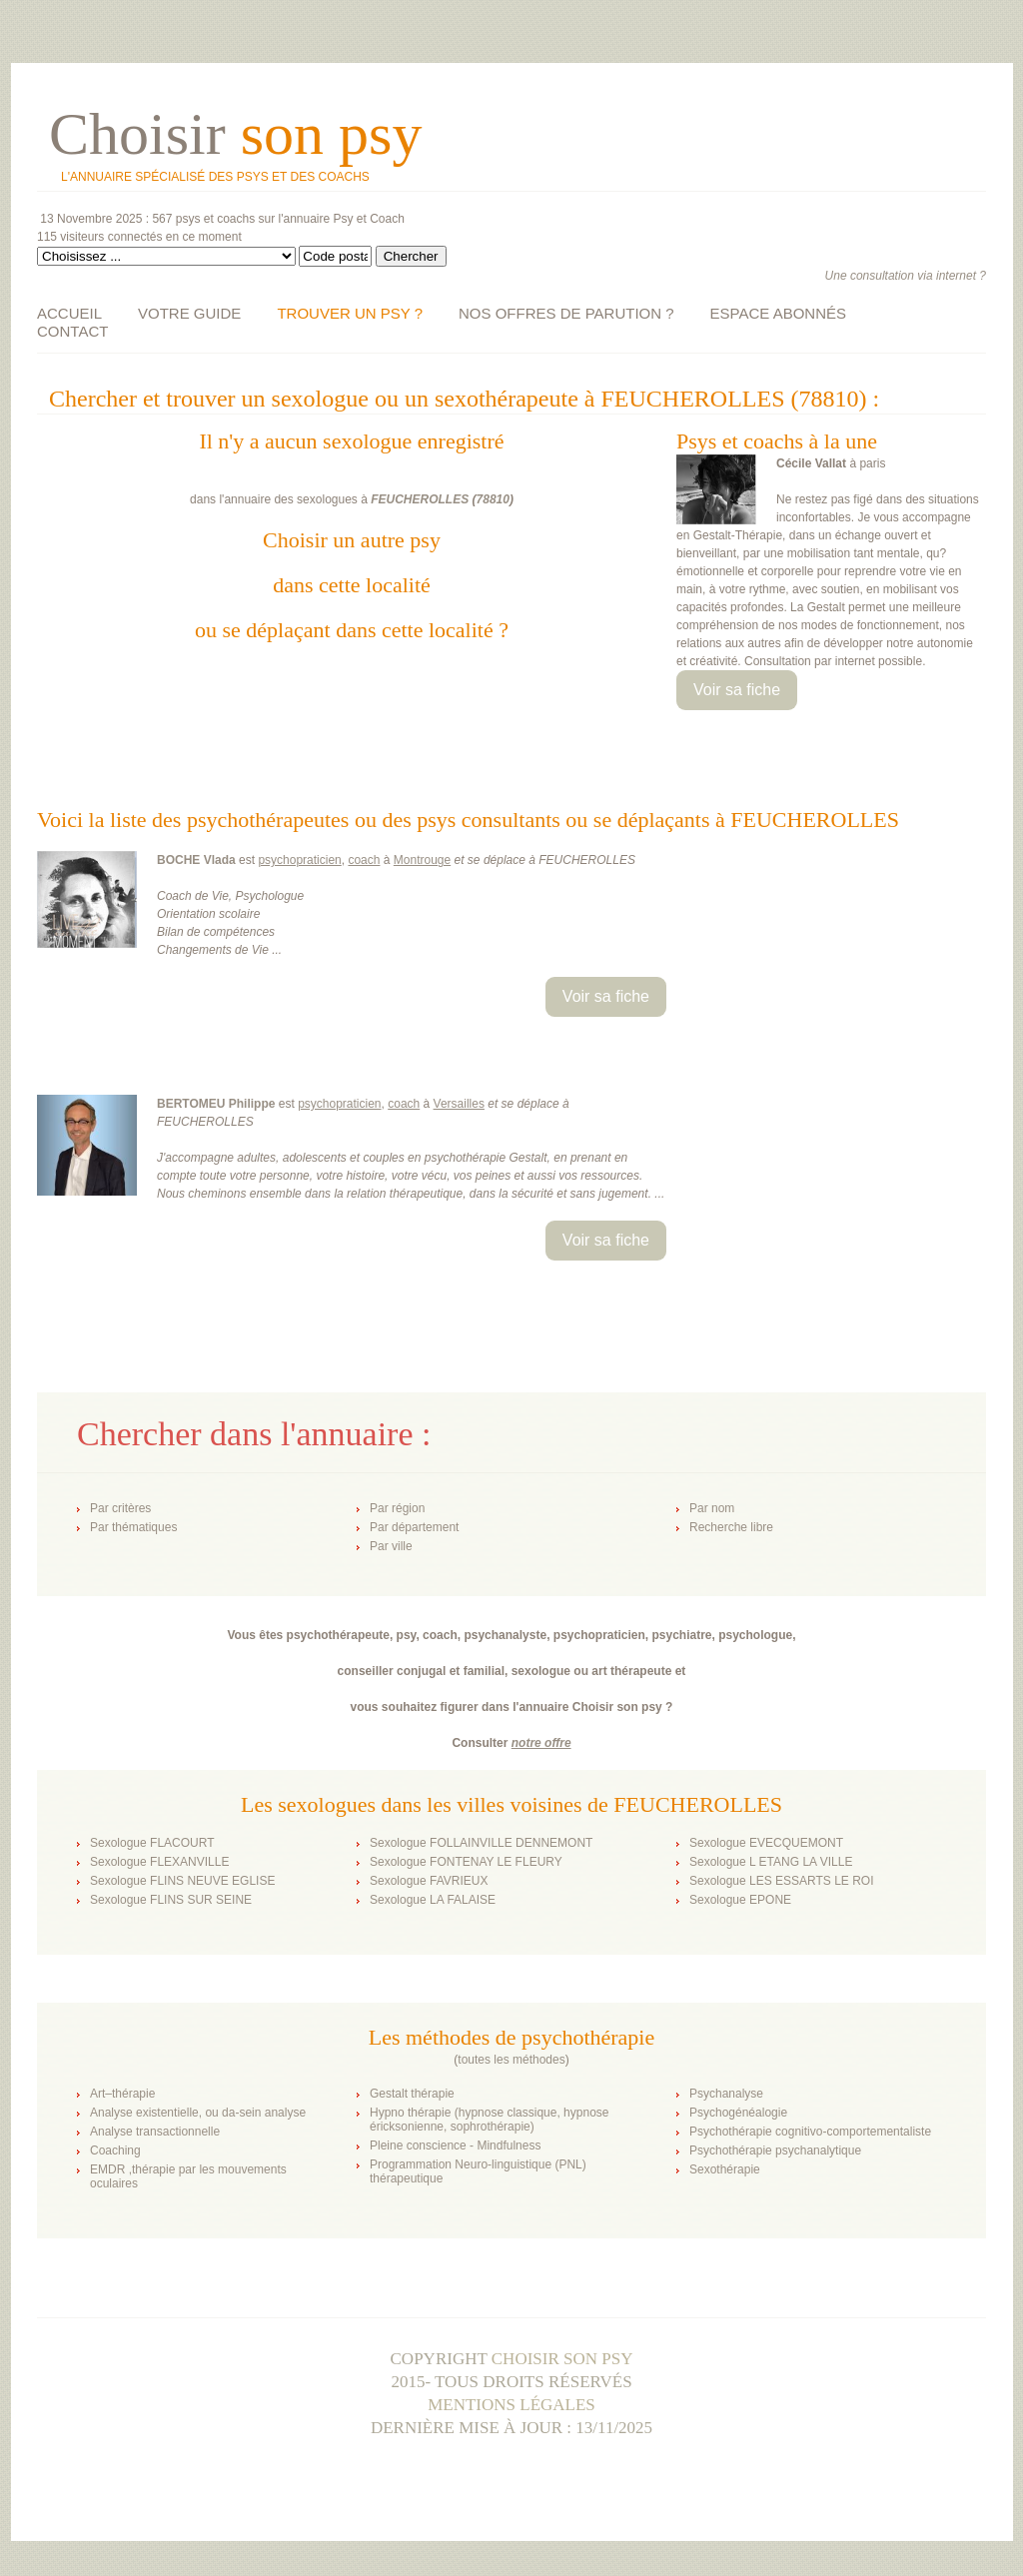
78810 (493, 499)
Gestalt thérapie (412, 2094)
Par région (397, 1508)
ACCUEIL (69, 313)
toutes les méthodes (511, 2060)
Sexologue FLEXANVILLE (159, 1862)
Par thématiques (133, 1527)
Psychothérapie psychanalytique (775, 2150)
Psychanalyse (726, 2094)
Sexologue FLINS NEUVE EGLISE (182, 1881)
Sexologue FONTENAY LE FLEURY (466, 1862)
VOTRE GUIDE (189, 313)
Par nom (711, 1508)
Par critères (120, 1508)
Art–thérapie (122, 2094)
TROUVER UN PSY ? (350, 313)
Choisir (235, 134)
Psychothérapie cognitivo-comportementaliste (810, 2132)
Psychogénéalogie (738, 2113)
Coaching (115, 2150)
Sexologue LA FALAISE (433, 1900)
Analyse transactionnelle (155, 2132)
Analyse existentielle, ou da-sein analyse (198, 2113)
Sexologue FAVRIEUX (429, 1881)
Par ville (391, 1546)
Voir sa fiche (736, 689)
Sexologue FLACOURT (152, 1843)
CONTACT (72, 331)
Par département (414, 1527)
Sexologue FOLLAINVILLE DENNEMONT (481, 1843)
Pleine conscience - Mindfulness (455, 2145)
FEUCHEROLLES (420, 499)
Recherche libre (731, 1527)
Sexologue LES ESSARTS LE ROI (781, 1881)
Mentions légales (511, 2404)
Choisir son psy (562, 2358)
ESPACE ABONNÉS (778, 313)
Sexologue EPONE (740, 1900)
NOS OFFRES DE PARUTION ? (566, 313)
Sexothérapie (724, 2169)
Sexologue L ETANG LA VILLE (770, 1862)
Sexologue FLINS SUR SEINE (171, 1900)
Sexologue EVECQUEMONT (766, 1843)
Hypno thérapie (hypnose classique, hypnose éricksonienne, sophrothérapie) (489, 2120)
